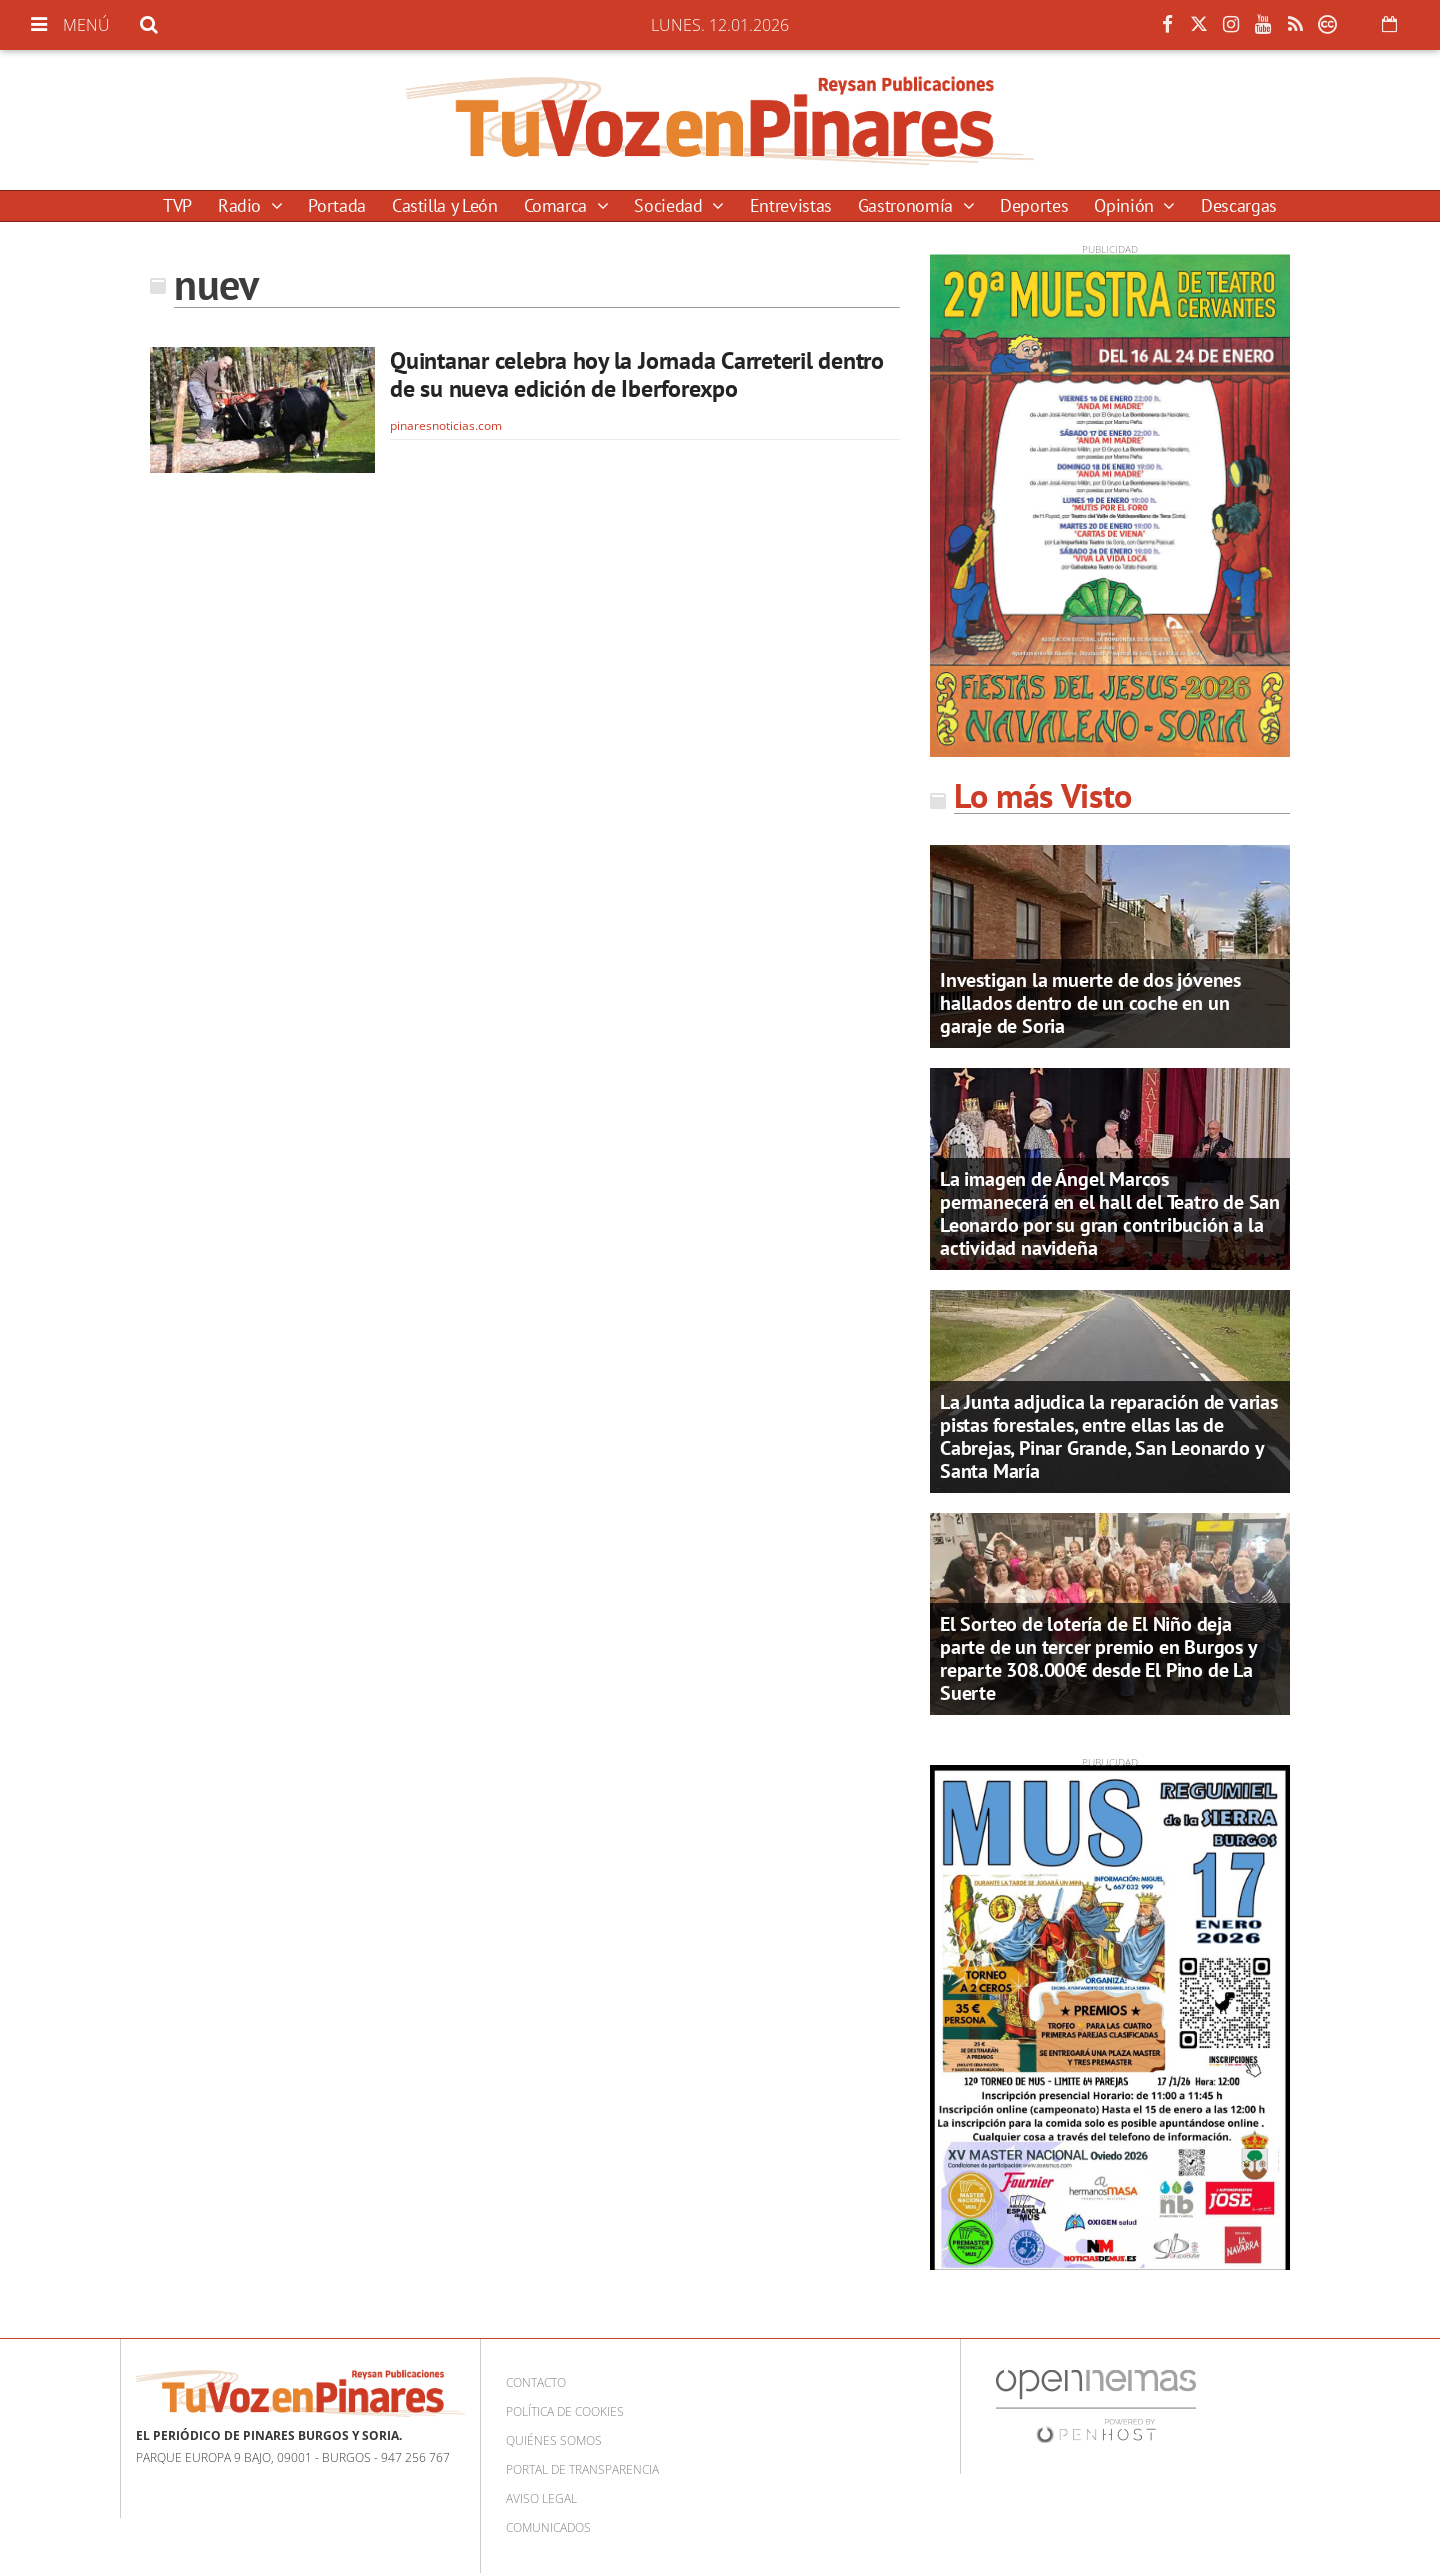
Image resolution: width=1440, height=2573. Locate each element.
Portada (336, 205)
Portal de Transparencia (582, 2469)
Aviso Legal (541, 2498)
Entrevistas (791, 205)
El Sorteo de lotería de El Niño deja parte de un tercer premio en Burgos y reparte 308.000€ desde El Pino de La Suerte (1098, 1658)
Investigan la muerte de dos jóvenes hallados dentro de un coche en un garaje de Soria (1090, 1003)
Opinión (1126, 205)
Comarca (558, 205)
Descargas (1239, 205)
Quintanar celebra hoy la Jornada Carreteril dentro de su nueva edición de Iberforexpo (637, 374)
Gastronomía (908, 205)
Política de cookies (565, 2411)
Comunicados (548, 2527)
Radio (242, 205)
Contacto (536, 2382)
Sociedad (670, 205)
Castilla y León (445, 205)
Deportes (1034, 205)
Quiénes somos (554, 2440)
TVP (177, 205)
